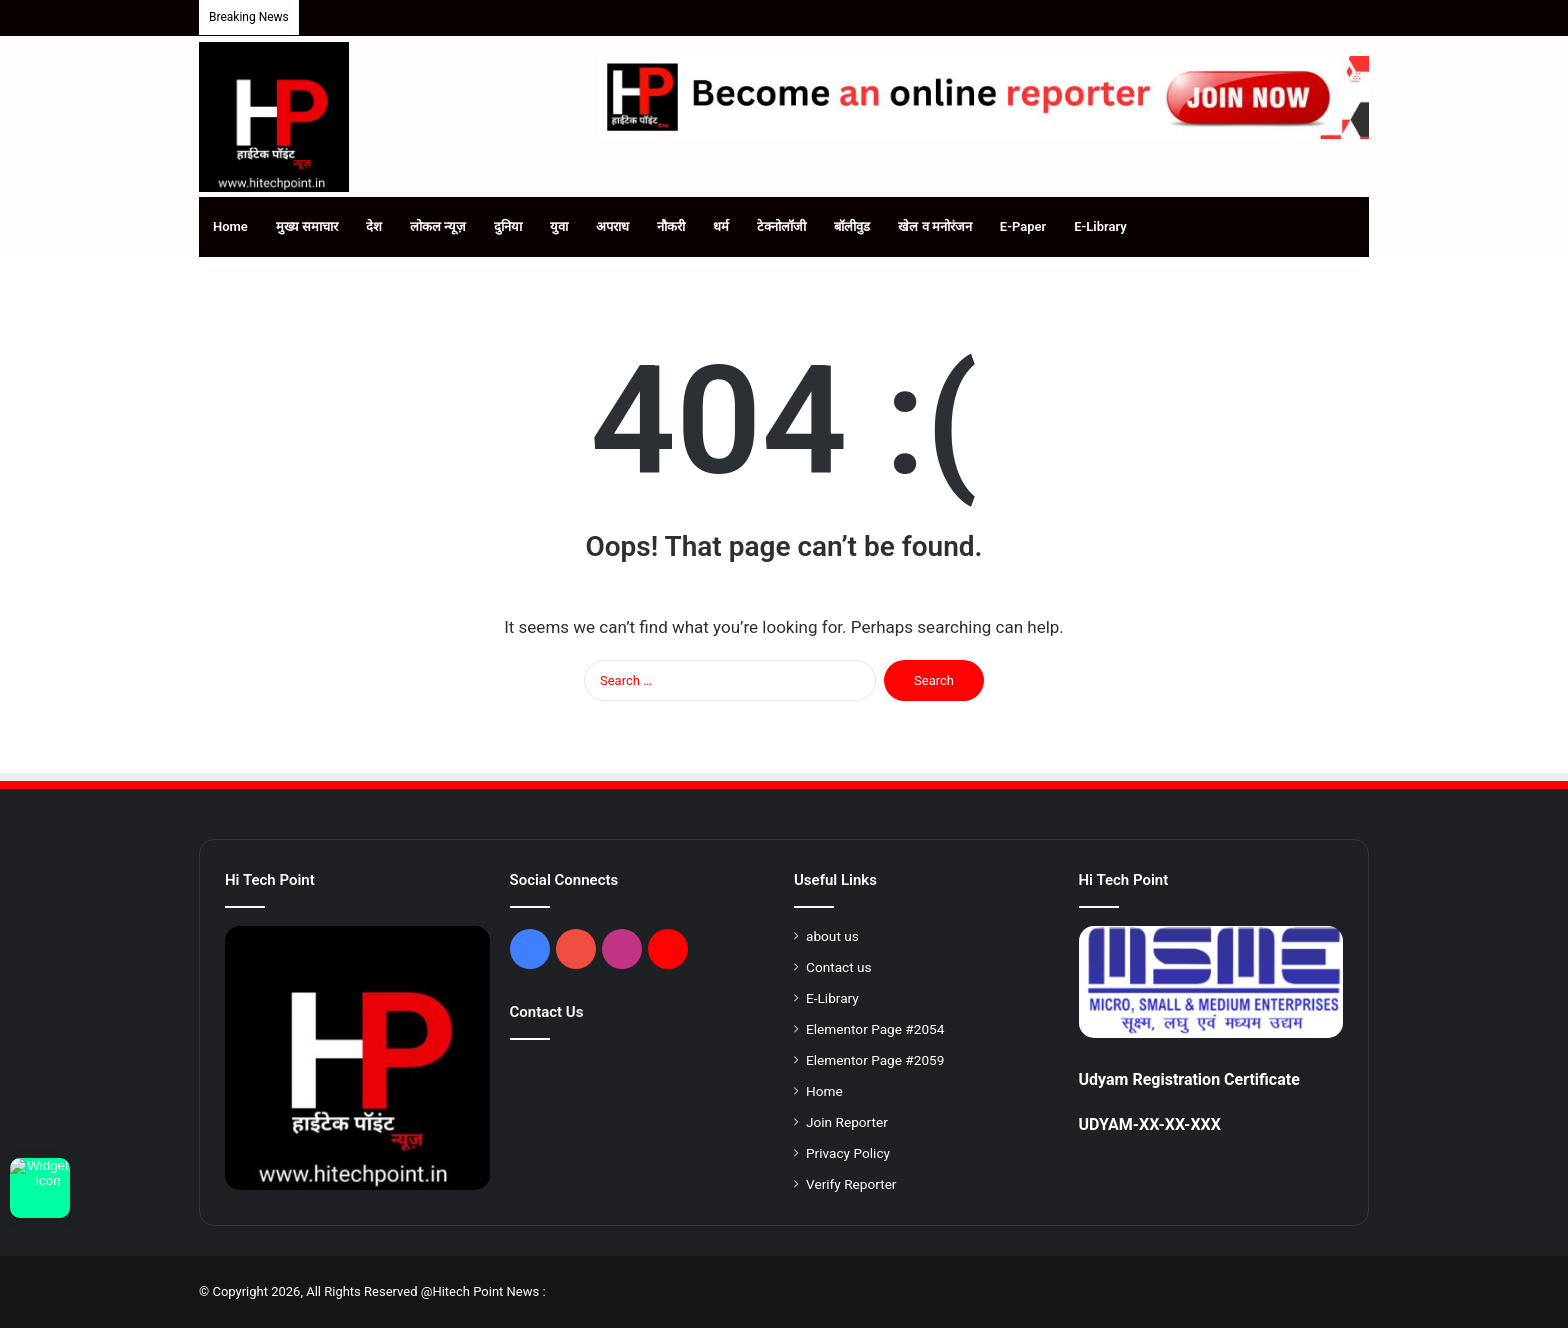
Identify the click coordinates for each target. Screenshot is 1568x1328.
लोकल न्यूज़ (438, 226)
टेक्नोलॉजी (781, 226)
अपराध (612, 226)
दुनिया (508, 226)
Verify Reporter (851, 1184)
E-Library (1100, 226)
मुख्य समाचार (307, 226)
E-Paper (1023, 226)
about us (832, 936)
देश (374, 226)
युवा (559, 226)
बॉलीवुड (852, 226)
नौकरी (671, 226)
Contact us (839, 967)
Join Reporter (847, 1122)
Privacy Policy (848, 1153)
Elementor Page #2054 (875, 1029)
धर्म (721, 226)
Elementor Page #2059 (875, 1060)
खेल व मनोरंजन (934, 226)
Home (230, 226)
